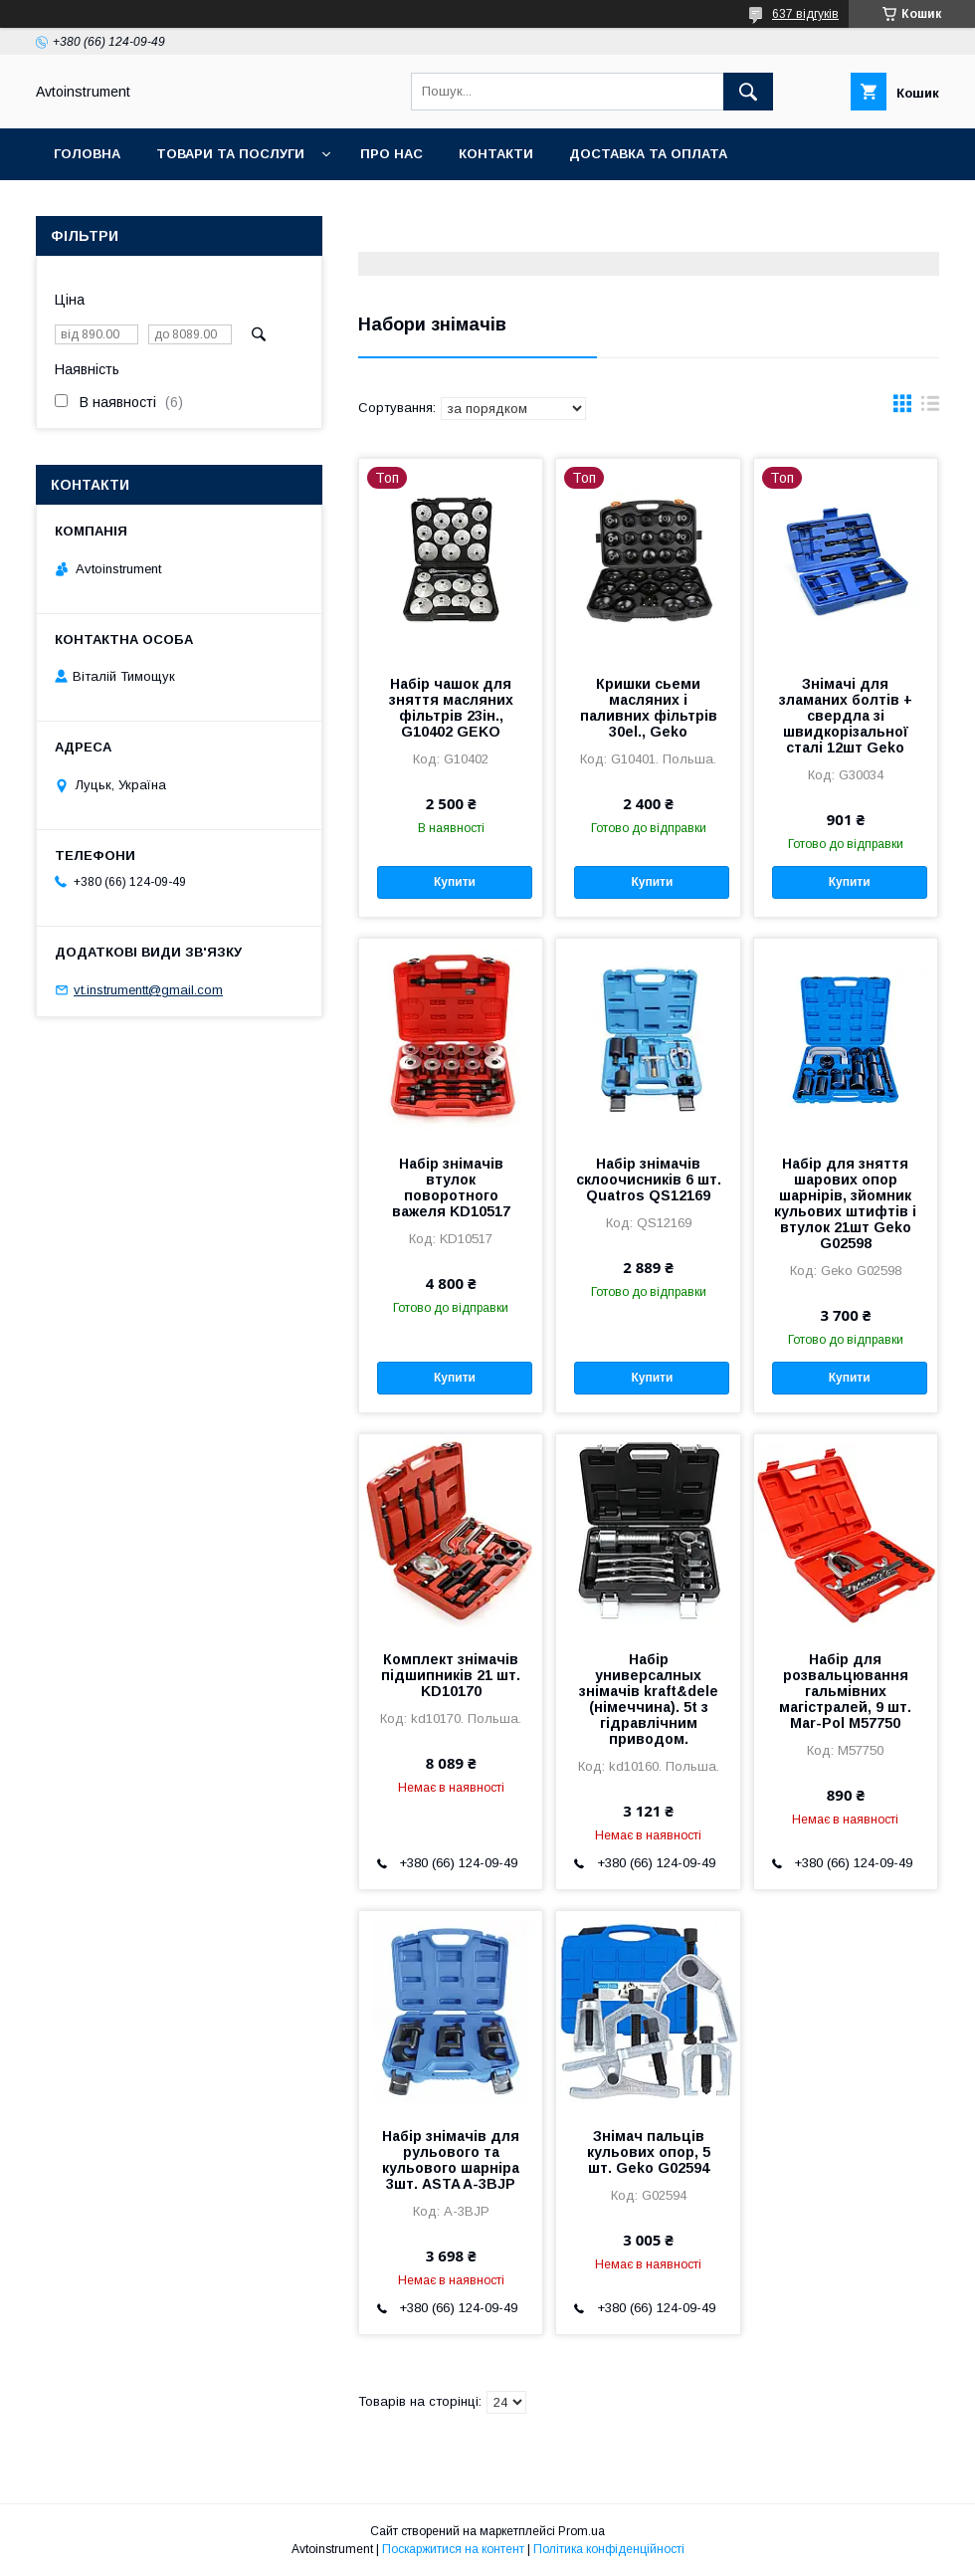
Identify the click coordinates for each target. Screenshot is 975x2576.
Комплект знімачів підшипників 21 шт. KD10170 (450, 1675)
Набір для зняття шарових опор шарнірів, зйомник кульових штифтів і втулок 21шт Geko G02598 (845, 1203)
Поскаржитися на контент (453, 2549)
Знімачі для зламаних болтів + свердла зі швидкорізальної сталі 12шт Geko (845, 715)
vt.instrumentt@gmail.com (148, 989)
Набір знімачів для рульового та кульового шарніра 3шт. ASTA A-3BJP (450, 2160)
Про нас (391, 153)
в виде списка (930, 408)
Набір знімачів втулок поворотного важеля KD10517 (451, 1187)
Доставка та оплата (648, 153)
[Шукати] (748, 91)
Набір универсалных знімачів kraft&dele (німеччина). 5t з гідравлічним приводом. (648, 1699)
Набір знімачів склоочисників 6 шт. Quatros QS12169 (648, 1179)
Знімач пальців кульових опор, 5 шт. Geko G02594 (648, 2152)
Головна (87, 153)
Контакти (496, 153)
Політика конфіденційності (608, 2549)
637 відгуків (805, 14)
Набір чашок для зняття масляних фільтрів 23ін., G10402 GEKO (451, 708)
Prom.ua (581, 2531)
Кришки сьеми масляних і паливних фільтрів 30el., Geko (648, 708)
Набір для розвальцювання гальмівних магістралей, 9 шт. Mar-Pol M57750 (845, 1691)
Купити (455, 882)
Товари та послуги (230, 153)
